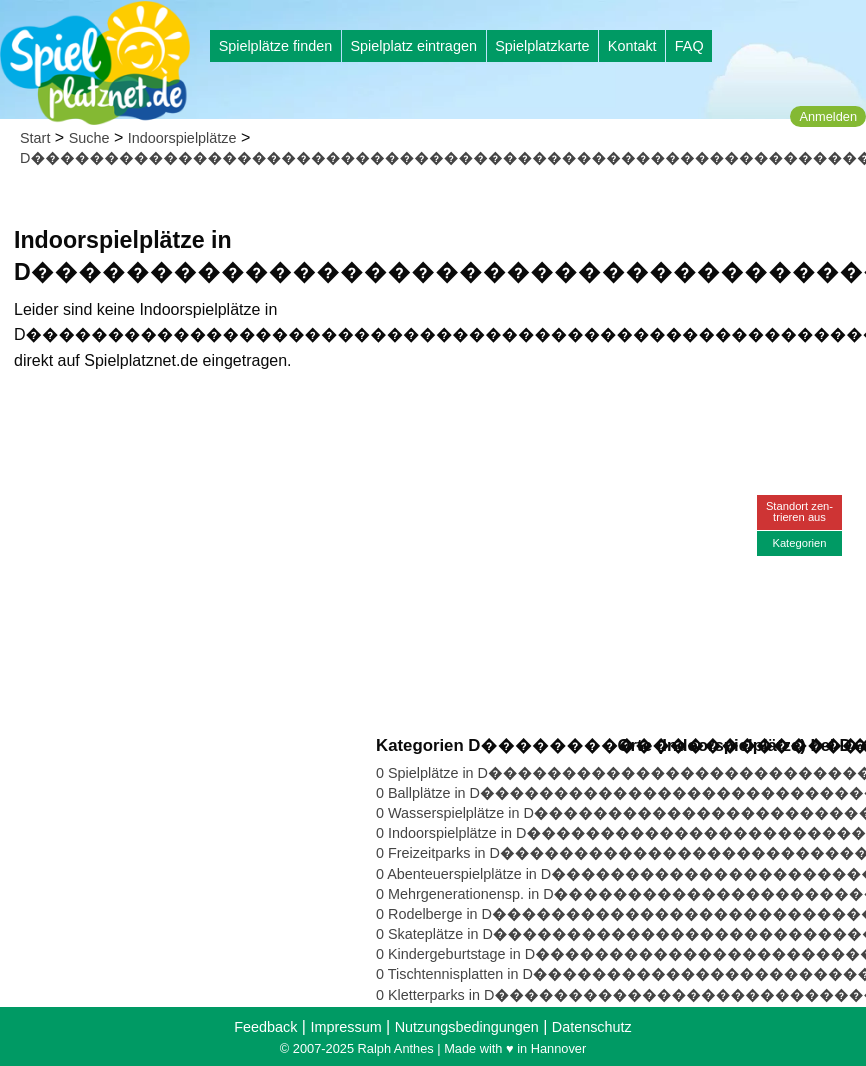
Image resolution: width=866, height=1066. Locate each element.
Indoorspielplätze (182, 138)
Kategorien (799, 543)
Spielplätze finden (276, 46)
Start (35, 138)
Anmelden (828, 116)
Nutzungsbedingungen (467, 1027)
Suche (89, 138)
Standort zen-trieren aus (799, 511)
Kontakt (632, 46)
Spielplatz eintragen (413, 46)
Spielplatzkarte (542, 46)
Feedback (265, 1027)
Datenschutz (592, 1027)
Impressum (345, 1027)
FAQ (689, 46)
